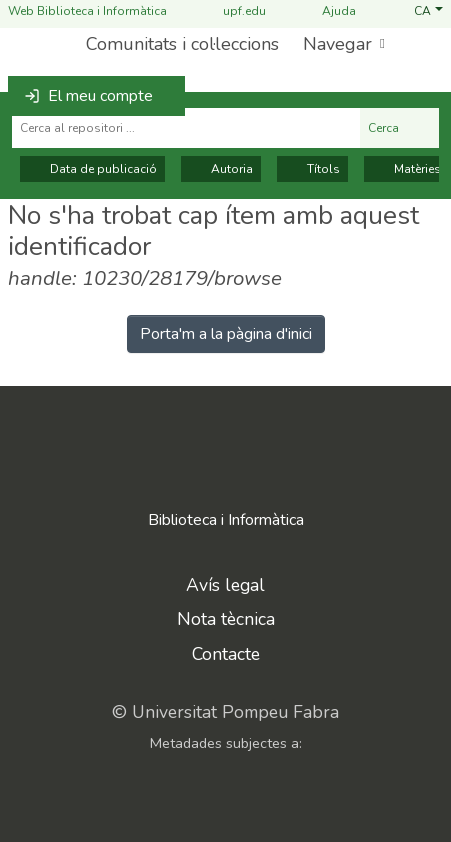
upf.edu (232, 11)
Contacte (226, 654)
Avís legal (225, 585)
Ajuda (327, 11)
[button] (428, 11)
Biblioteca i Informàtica (226, 520)
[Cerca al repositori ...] (186, 128)
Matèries (406, 169)
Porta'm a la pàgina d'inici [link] (226, 334)
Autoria (221, 169)
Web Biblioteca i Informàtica (87, 11)
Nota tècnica (226, 619)
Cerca (399, 128)
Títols (312, 169)
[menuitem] (342, 44)
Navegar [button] (337, 44)
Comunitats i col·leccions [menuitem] (182, 44)
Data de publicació (92, 169)
